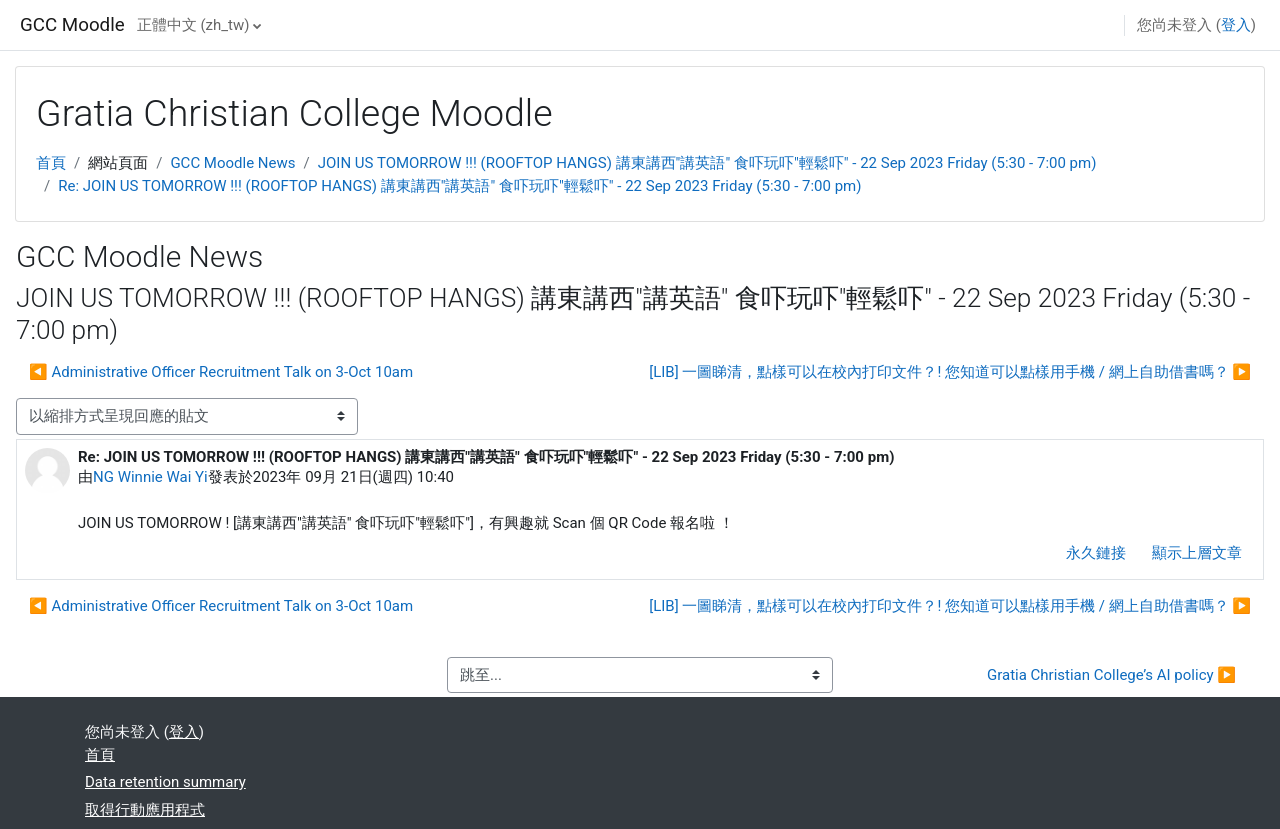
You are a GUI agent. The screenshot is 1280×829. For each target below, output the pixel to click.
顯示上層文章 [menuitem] (1197, 553)
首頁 (51, 163)
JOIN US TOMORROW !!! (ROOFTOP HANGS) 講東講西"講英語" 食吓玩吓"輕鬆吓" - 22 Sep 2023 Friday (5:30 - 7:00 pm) (707, 163)
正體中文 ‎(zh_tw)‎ (193, 25)
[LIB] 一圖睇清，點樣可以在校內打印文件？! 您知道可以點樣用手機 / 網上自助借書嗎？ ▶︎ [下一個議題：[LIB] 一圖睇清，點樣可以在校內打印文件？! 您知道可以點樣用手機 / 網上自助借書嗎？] (950, 372)
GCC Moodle (72, 25)
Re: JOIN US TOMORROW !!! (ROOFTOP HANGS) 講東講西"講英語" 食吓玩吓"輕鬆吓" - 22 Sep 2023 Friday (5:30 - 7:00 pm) (459, 186)
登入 (1236, 25)
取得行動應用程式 (145, 810)
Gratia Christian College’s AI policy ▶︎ (1111, 675)
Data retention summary (165, 782)
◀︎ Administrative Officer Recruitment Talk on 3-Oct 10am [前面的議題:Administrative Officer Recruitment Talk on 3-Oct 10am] (221, 372)
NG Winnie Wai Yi (150, 477)
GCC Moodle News (232, 163)
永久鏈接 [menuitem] (1096, 553)
